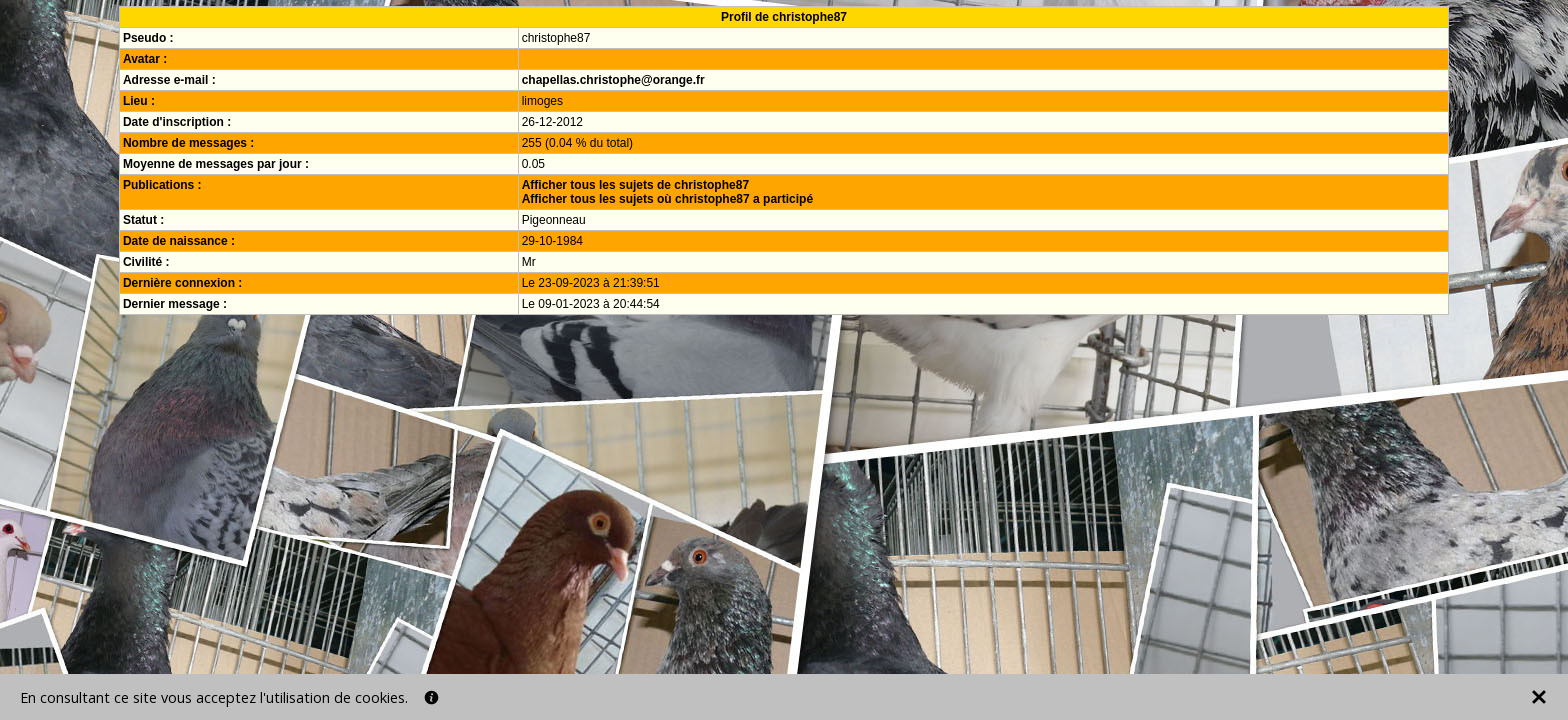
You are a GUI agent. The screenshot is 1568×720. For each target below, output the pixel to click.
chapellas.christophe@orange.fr (613, 80)
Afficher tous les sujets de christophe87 (635, 185)
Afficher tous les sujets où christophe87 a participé (667, 199)
